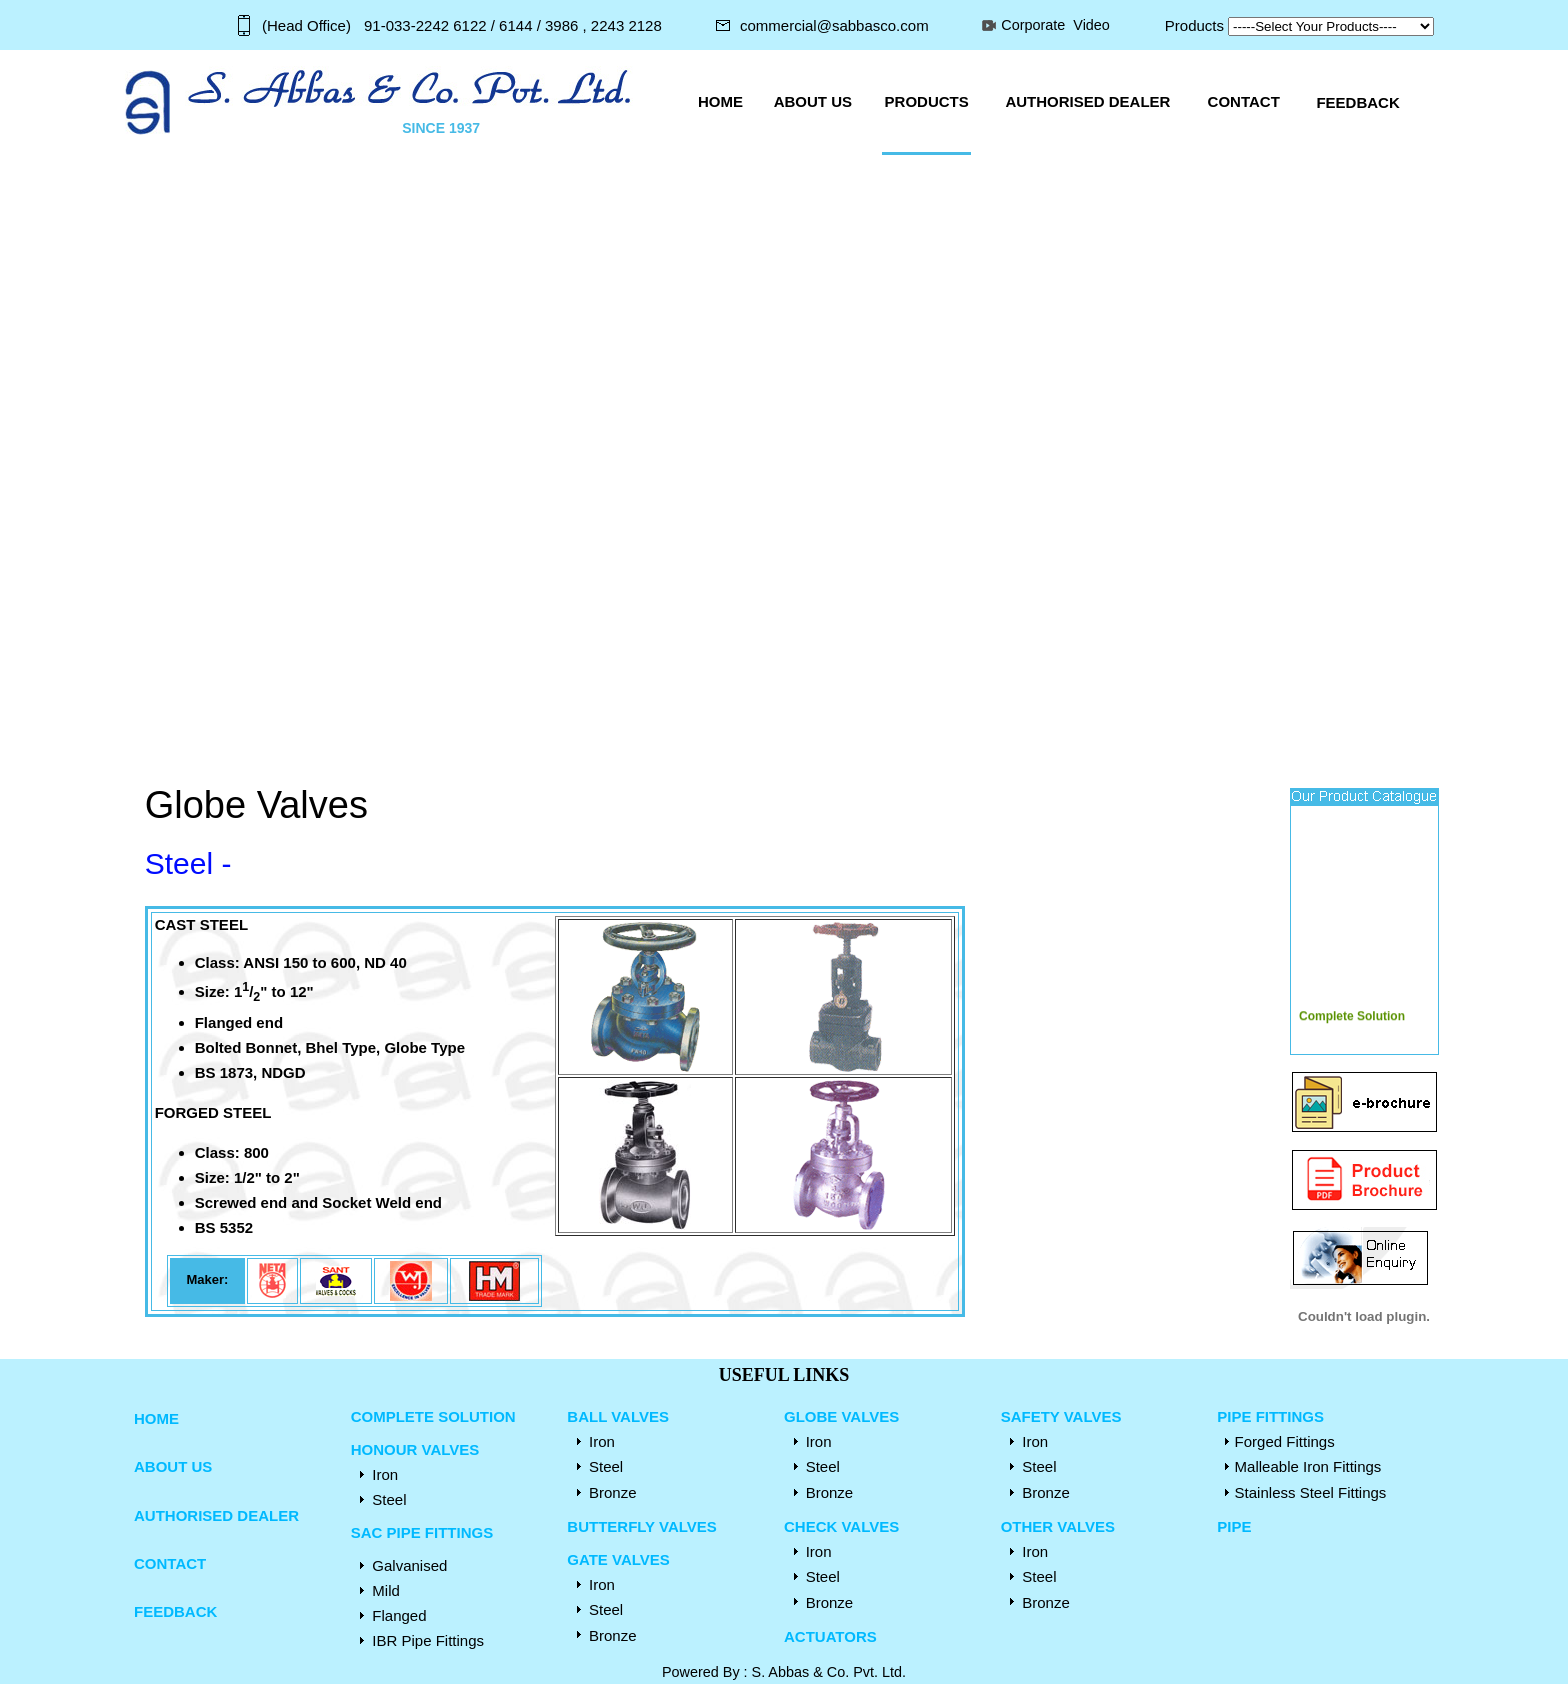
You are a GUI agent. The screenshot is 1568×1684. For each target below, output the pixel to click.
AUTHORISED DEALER (216, 1515)
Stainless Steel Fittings (1311, 1492)
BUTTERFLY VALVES (641, 1526)
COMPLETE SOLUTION (433, 1416)
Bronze (613, 1492)
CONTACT (170, 1563)
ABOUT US (173, 1466)
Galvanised (409, 1565)
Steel (391, 1499)
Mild (386, 1590)
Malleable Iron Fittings (1308, 1466)
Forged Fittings (1285, 1441)
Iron (385, 1474)
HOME (156, 1418)
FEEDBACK (175, 1611)
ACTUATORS (830, 1636)
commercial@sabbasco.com (834, 25)
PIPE (1234, 1526)
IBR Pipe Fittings (428, 1640)
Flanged (399, 1615)
